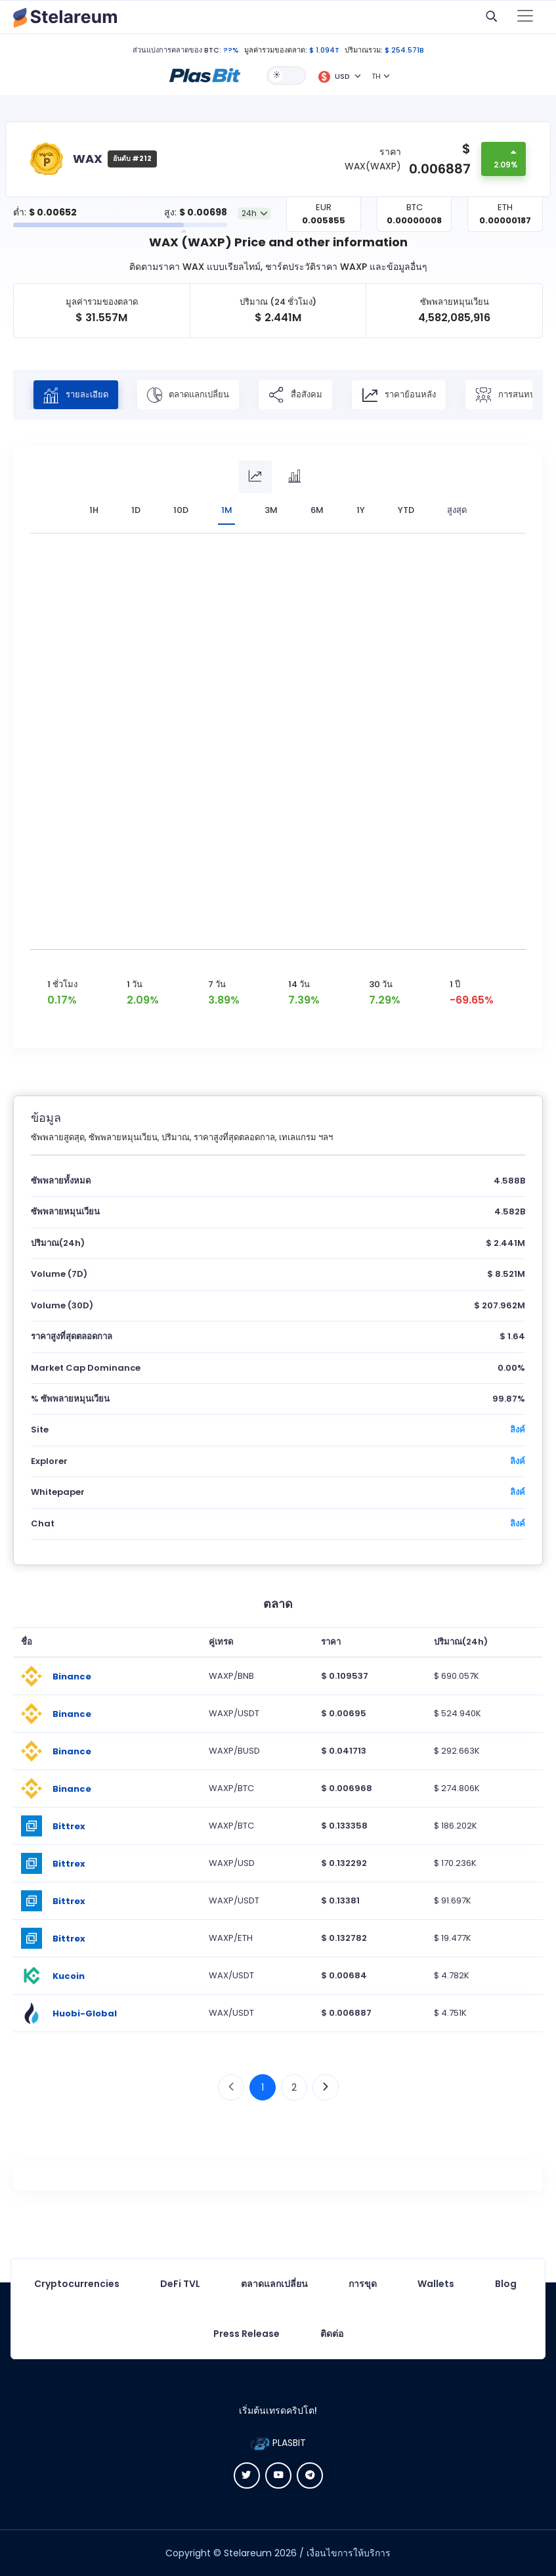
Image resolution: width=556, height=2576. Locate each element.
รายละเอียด (76, 395)
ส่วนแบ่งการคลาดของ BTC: (177, 50)
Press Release (246, 2333)
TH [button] (376, 76)
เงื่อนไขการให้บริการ (349, 2553)
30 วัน (381, 984)
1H (93, 510)
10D (180, 510)
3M (271, 510)
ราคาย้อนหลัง (400, 395)
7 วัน (217, 984)
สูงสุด (457, 510)
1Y (361, 510)
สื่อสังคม (297, 395)
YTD (406, 510)
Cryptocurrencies (76, 2283)
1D (135, 510)
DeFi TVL (180, 2283)
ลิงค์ (517, 1429)
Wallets (435, 2283)
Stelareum (248, 2553)
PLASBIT (278, 2442)
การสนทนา (509, 395)
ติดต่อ (331, 2333)
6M (317, 510)
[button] (205, 75)
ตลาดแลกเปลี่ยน (189, 395)
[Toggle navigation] (525, 17)
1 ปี (455, 984)
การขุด (363, 2283)
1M (226, 510)
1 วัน (134, 984)
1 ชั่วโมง (62, 984)
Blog (506, 2283)
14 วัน (299, 984)
